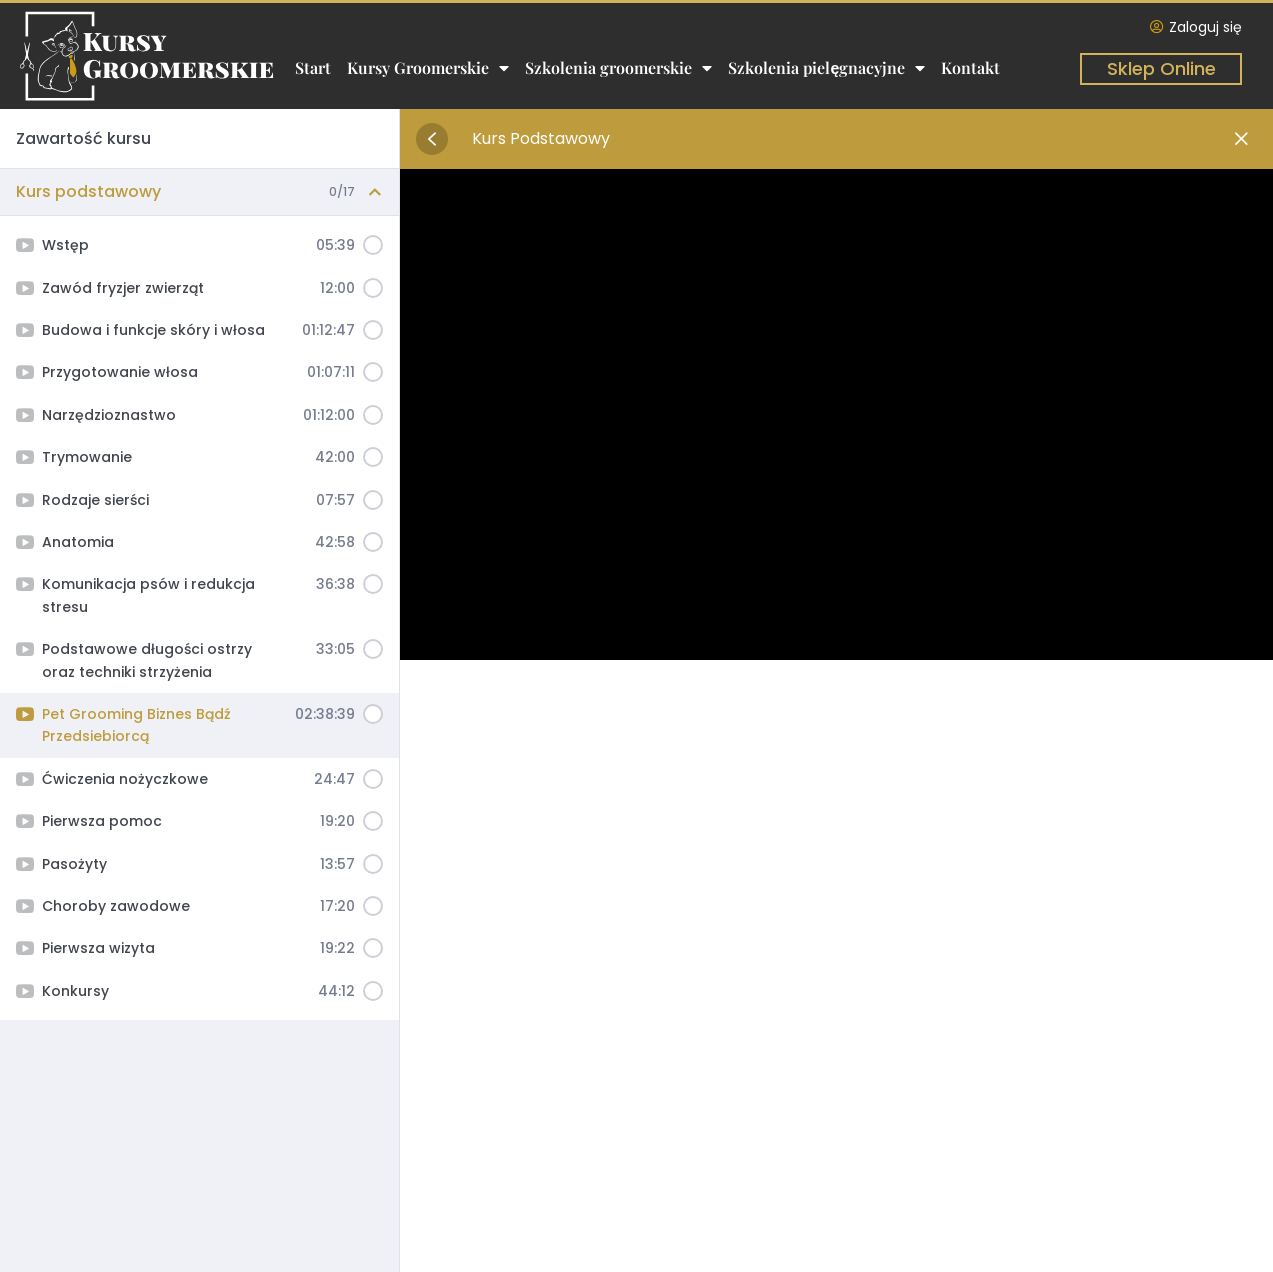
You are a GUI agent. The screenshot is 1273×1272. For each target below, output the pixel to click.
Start (313, 67)
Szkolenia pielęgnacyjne (826, 68)
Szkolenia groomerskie (618, 68)
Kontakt (970, 67)
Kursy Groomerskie (428, 68)
